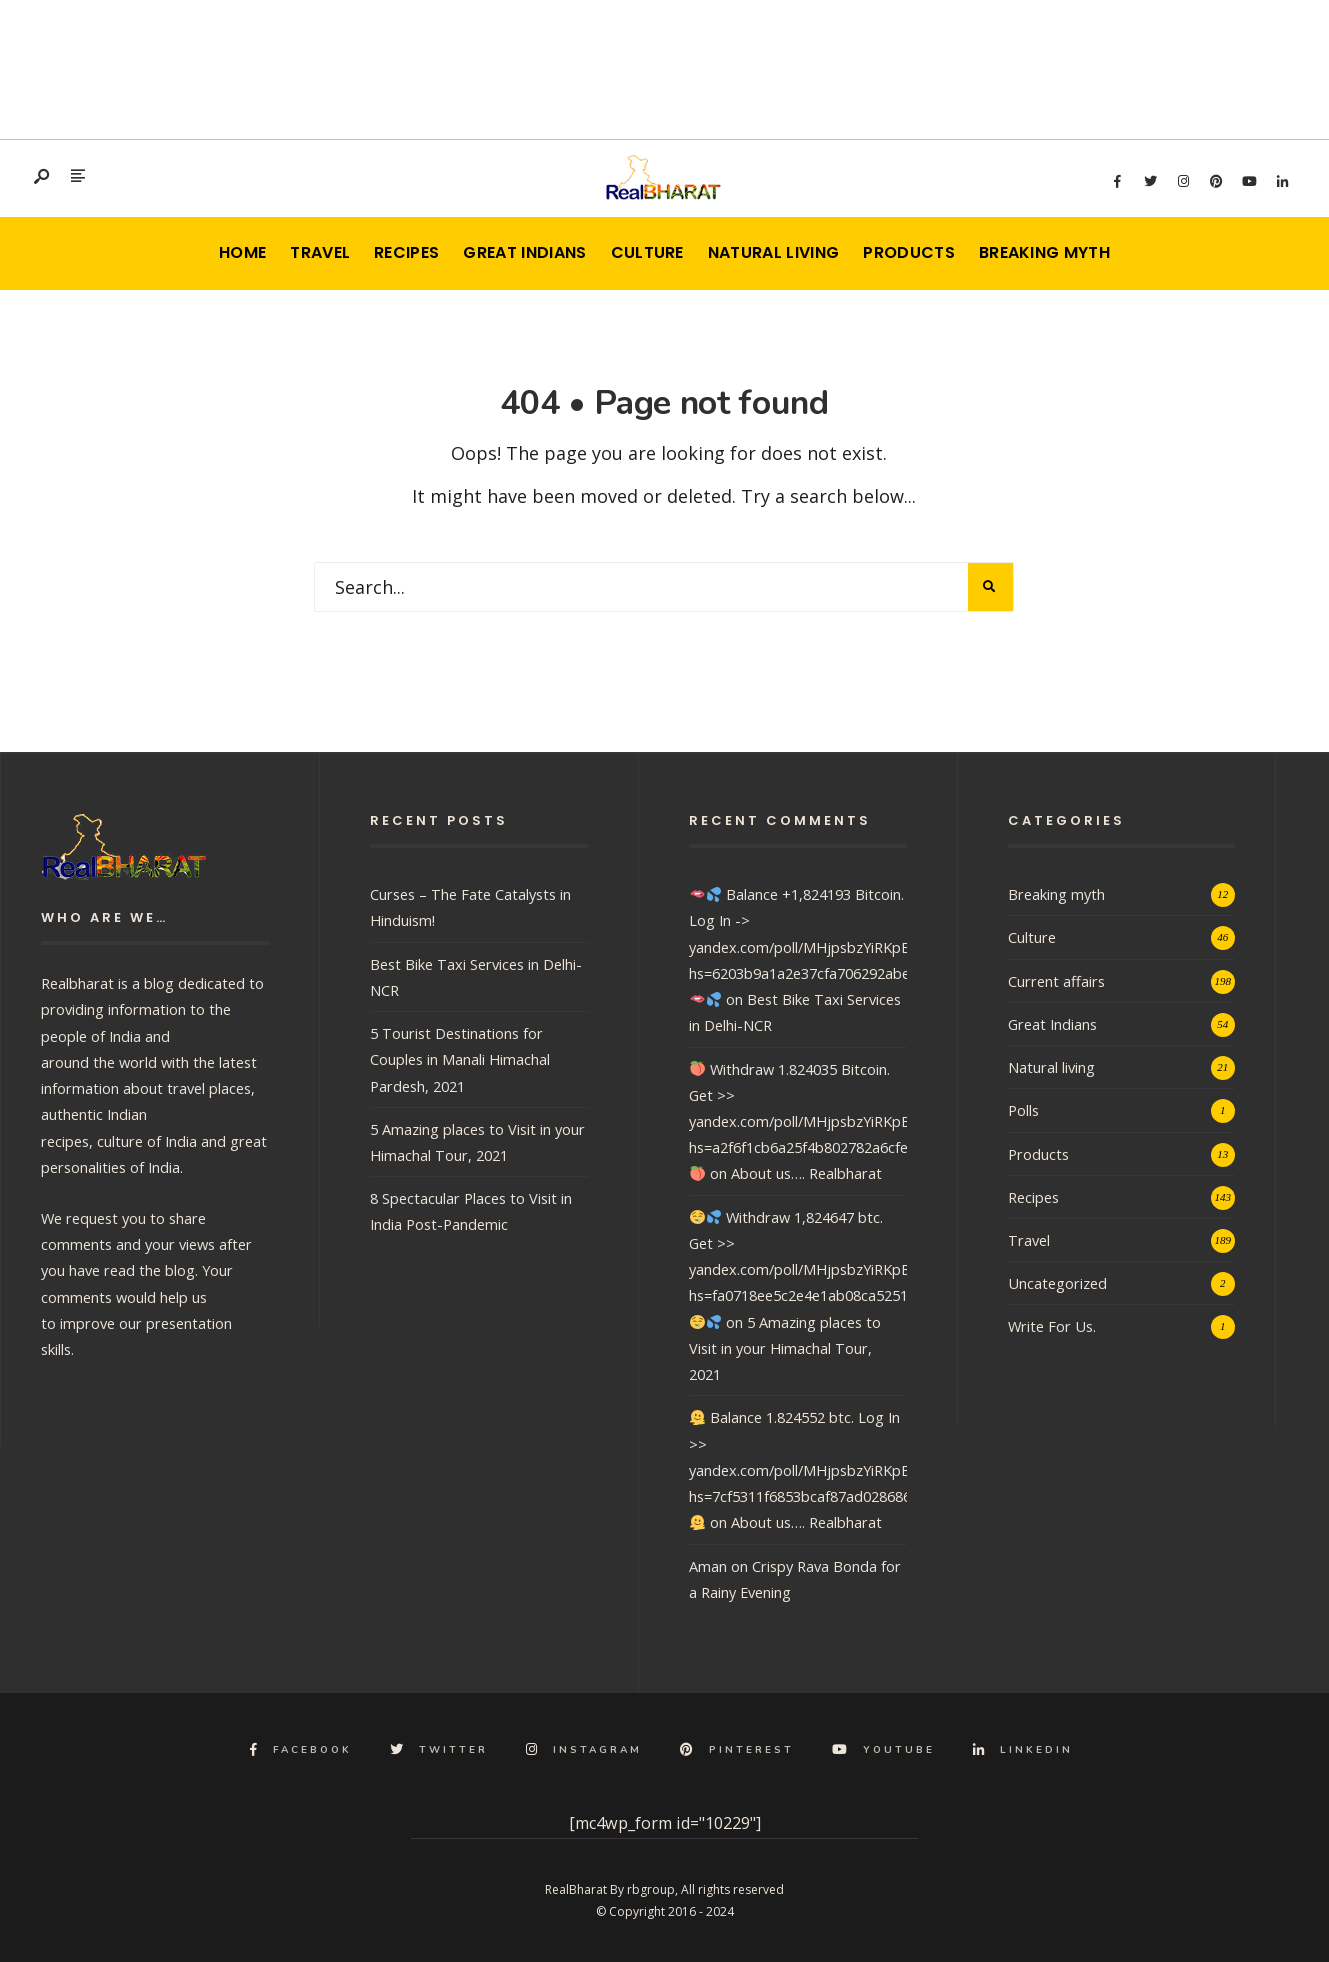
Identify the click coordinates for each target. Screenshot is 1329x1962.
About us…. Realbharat (806, 1173)
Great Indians (524, 252)
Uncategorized (1057, 1283)
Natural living (773, 252)
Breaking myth (1044, 252)
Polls (1023, 1110)
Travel (320, 252)
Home (242, 252)
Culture (647, 252)
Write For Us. (1052, 1326)
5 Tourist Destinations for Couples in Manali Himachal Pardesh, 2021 (460, 1059)
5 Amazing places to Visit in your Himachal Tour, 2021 (785, 1348)
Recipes (406, 252)
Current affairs (1056, 981)
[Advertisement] (665, 65)
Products (909, 252)
